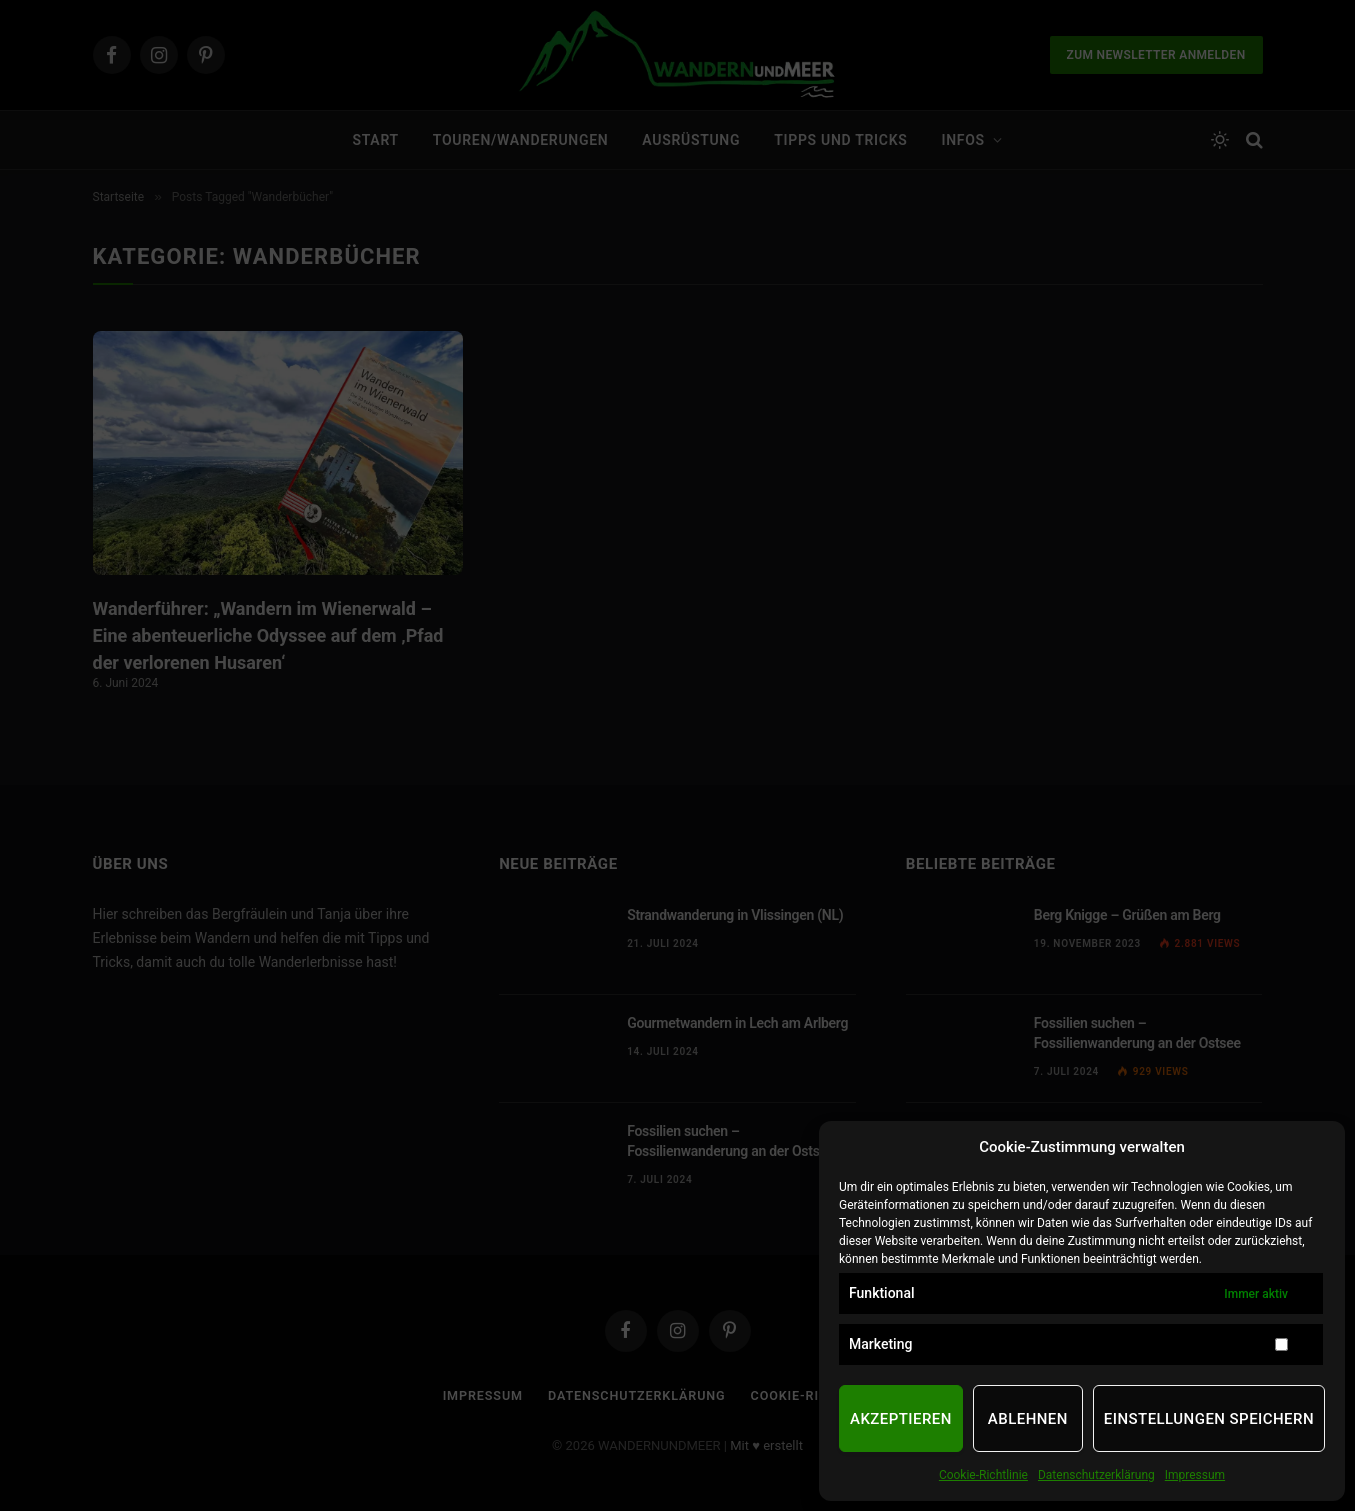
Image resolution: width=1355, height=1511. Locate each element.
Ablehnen (1028, 1419)
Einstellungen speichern (1209, 1419)
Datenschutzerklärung (1096, 1475)
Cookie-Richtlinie (983, 1475)
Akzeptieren (901, 1419)
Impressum (1195, 1475)
